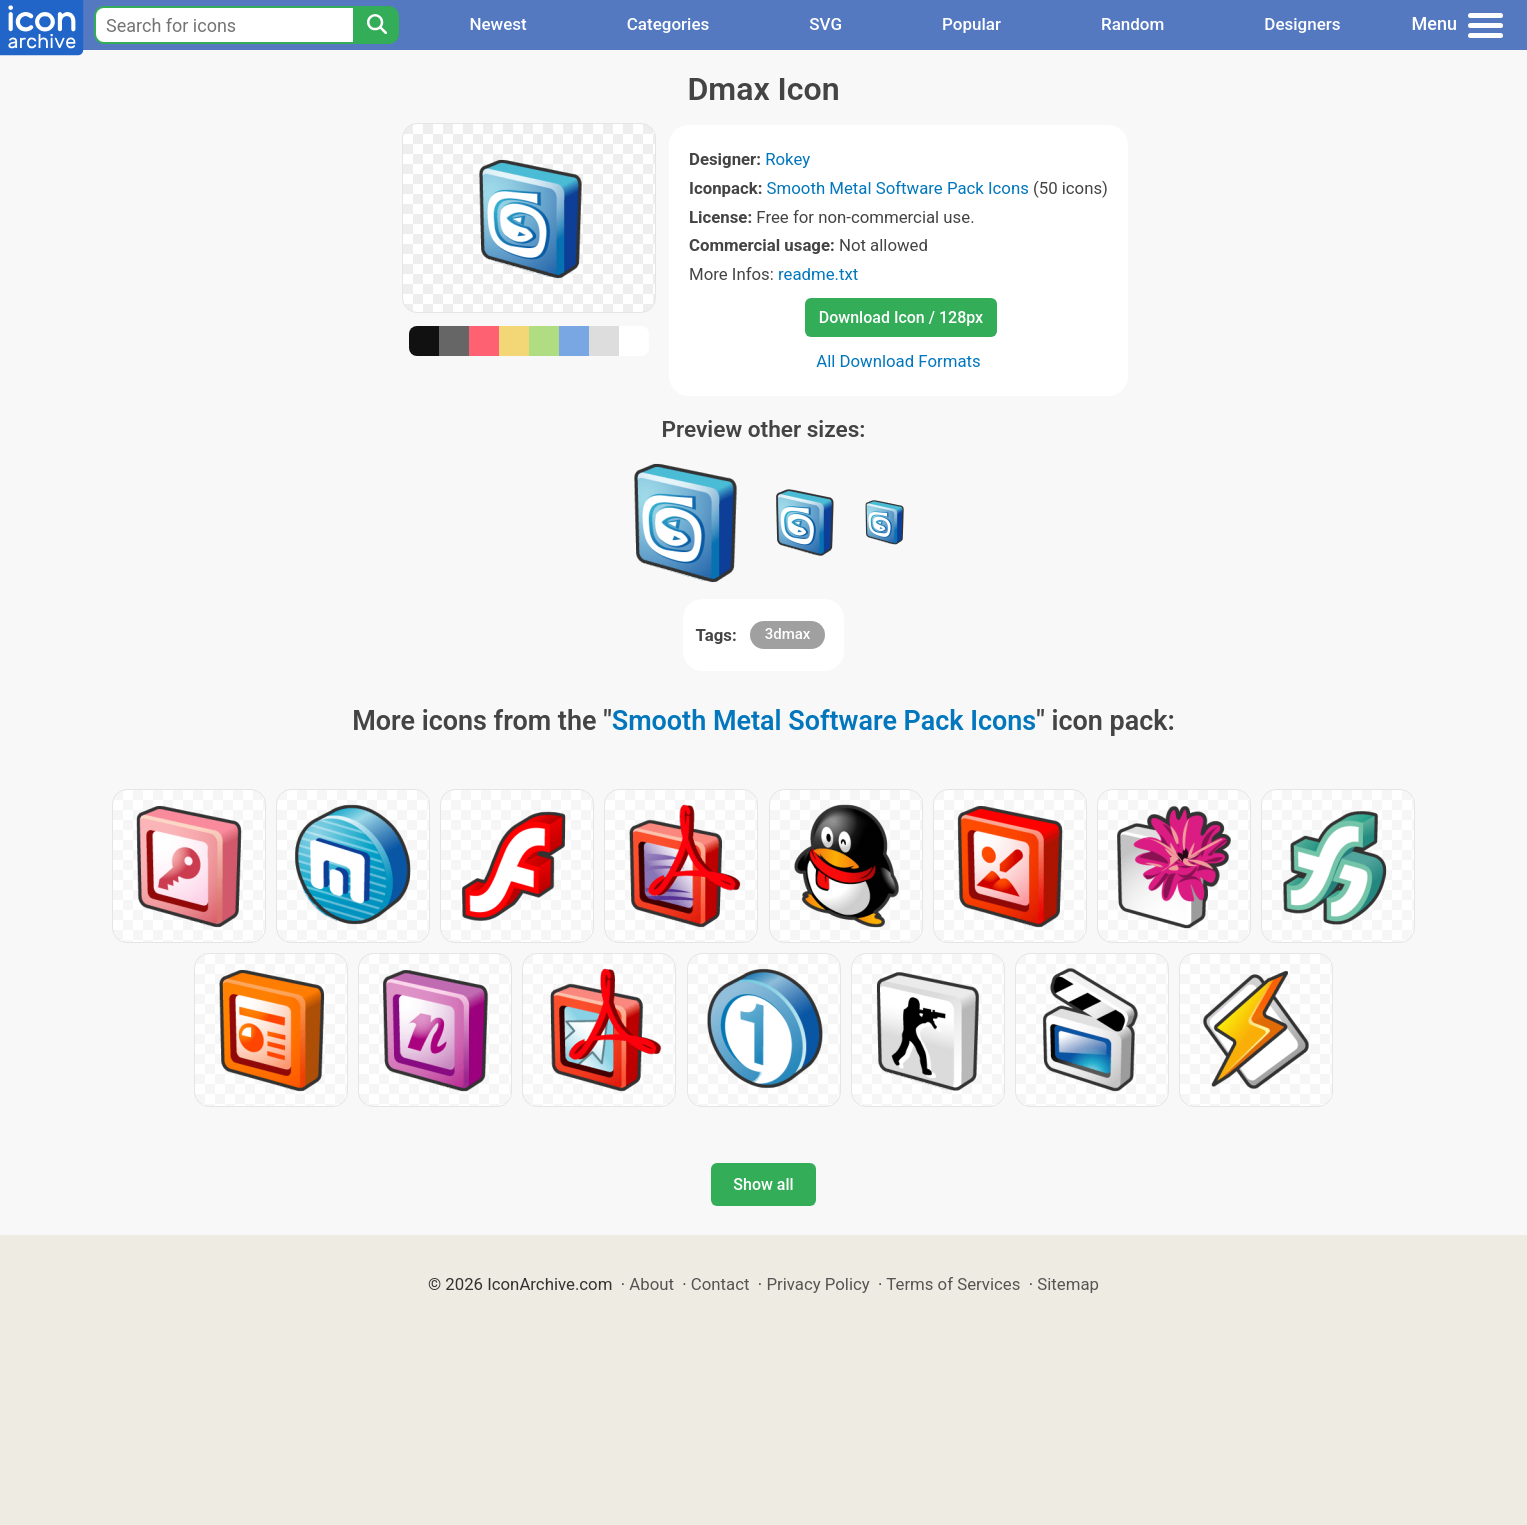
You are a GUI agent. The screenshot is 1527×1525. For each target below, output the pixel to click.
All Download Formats (898, 361)
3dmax (788, 634)
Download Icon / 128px (901, 317)
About (651, 1284)
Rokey (787, 159)
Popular (971, 24)
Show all (763, 1184)
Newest (497, 24)
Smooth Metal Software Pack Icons (898, 188)
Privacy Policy (817, 1284)
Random (1132, 24)
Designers (1302, 24)
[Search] (376, 25)
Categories (668, 24)
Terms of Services (953, 1284)
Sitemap (1068, 1284)
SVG (825, 24)
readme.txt (818, 274)
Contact (720, 1284)
